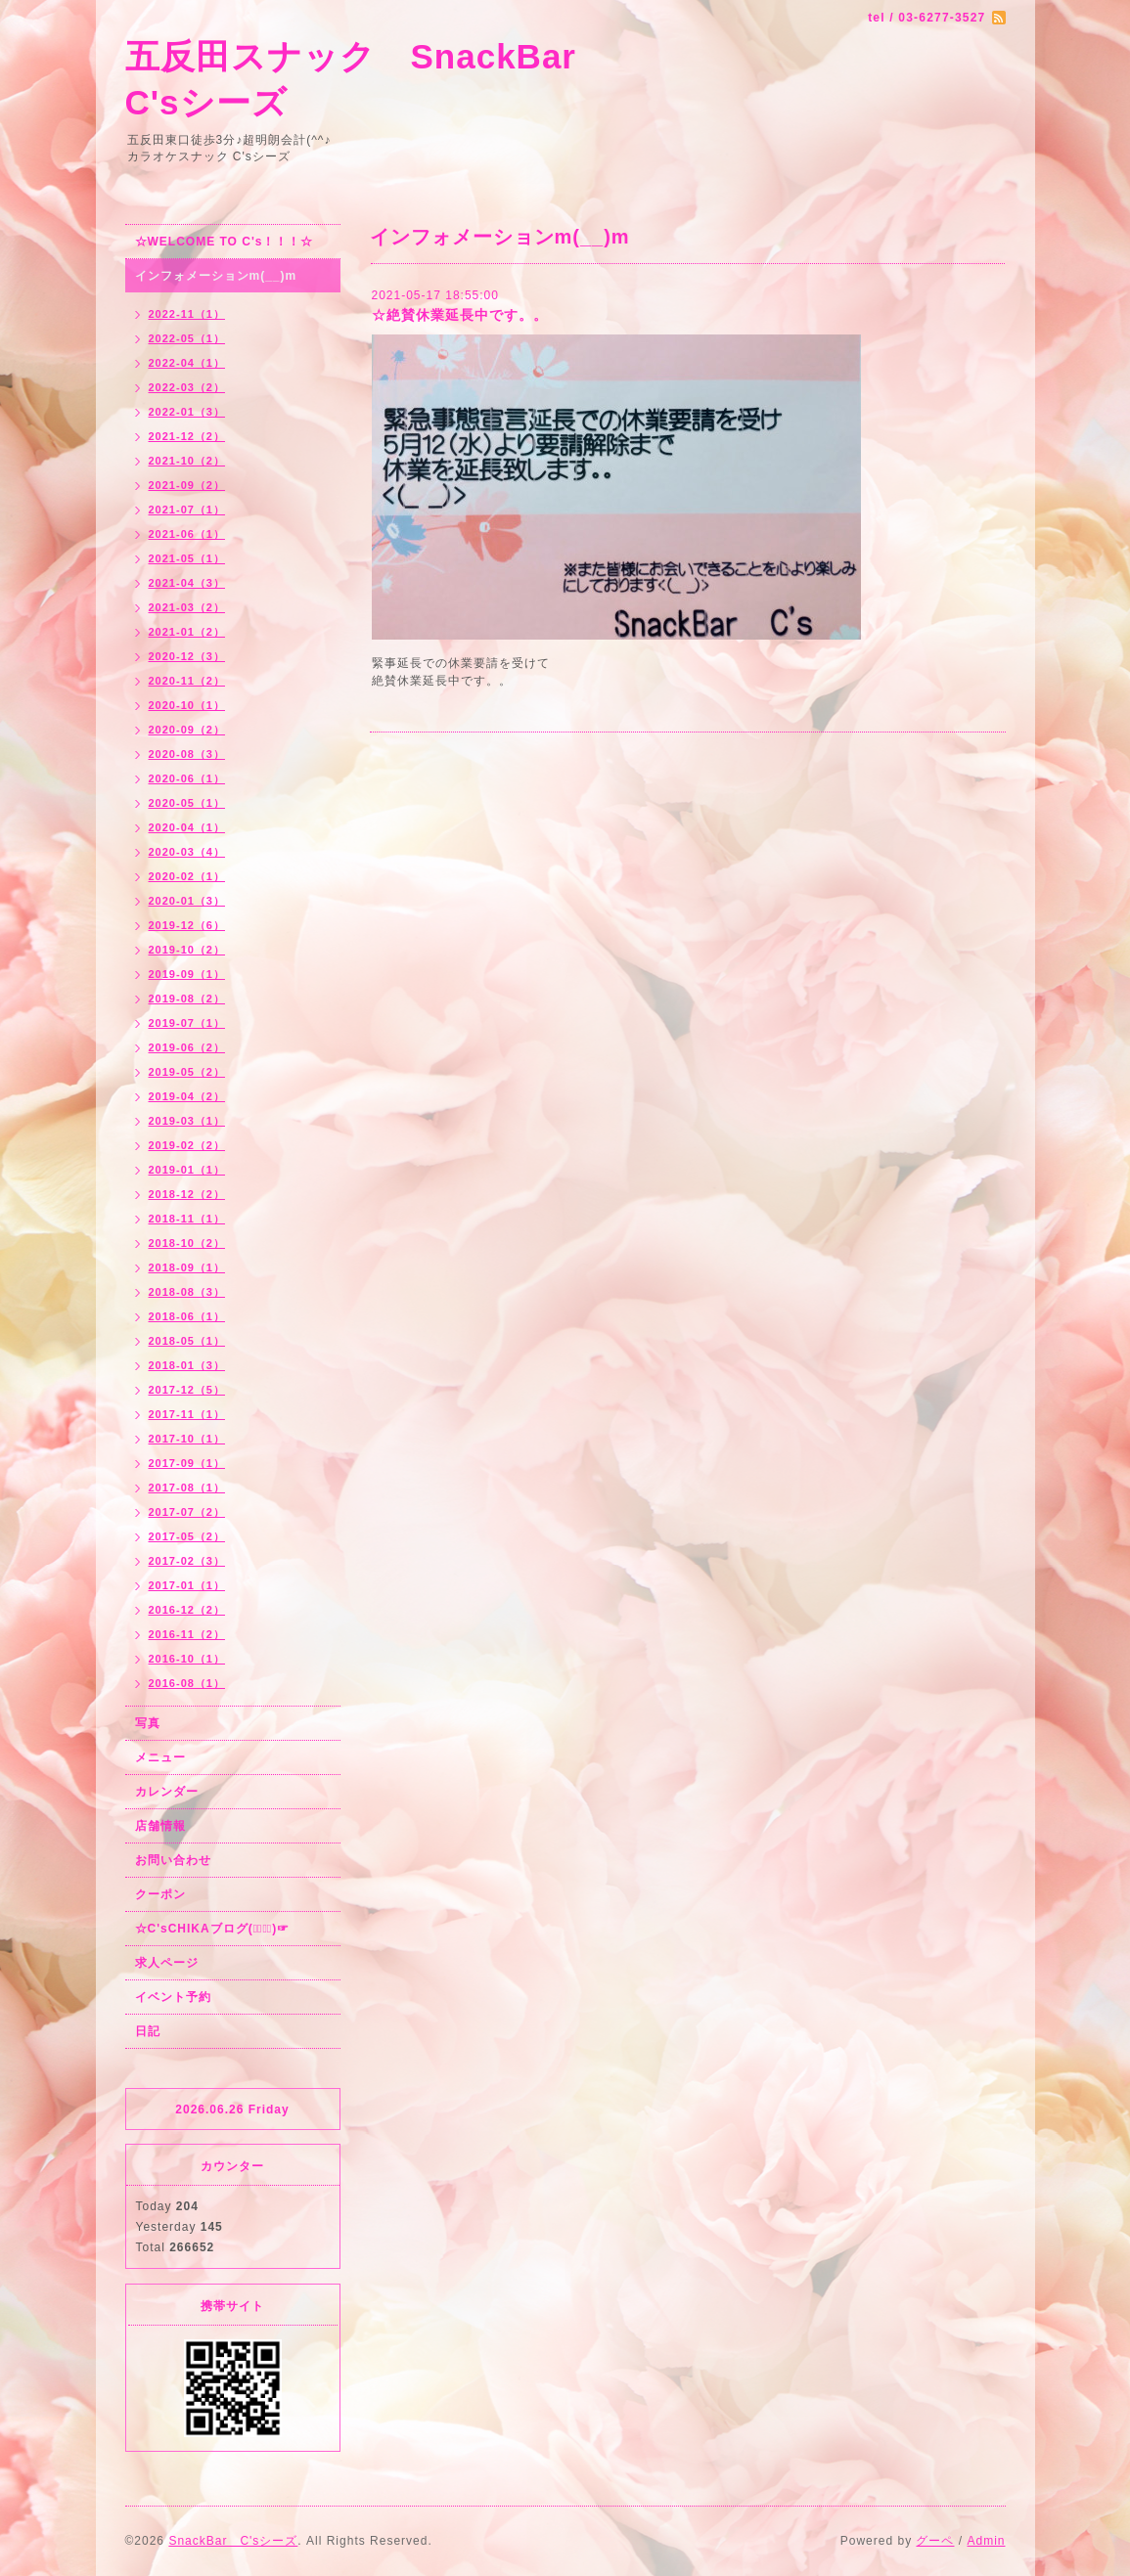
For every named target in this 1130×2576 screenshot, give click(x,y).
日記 (147, 2031)
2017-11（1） (187, 1414)
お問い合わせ (173, 1860)
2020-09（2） (187, 729)
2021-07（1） (187, 509)
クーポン (160, 1894)
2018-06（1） (187, 1316)
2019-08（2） (187, 998)
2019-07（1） (187, 1023)
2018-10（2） (187, 1243)
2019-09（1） (187, 974)
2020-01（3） (187, 901)
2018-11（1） (187, 1218)
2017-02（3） (187, 1561)
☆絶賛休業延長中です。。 (460, 315)
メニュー (160, 1757)
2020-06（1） (187, 778)
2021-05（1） (187, 558)
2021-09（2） (187, 485)
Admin (986, 2541)
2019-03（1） (187, 1121)
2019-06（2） (187, 1047)
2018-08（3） (187, 1292)
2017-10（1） (187, 1438)
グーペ (935, 2541)
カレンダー (167, 1792)
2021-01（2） (187, 632)
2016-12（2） (187, 1610)
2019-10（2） (187, 949)
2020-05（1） (187, 803)
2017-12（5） (187, 1390)
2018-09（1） (187, 1267)
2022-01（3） (187, 412)
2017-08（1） (187, 1487)
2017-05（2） (187, 1536)
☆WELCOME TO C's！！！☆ (224, 241)
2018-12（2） (187, 1194)
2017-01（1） (187, 1585)
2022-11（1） (187, 314)
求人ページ (167, 1963)
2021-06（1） (187, 534)
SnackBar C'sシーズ (232, 2541)
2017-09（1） (187, 1463)
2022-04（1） (187, 363)
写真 (147, 1723)
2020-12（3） (187, 656)
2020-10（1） (187, 705)
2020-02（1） (187, 876)
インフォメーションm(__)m (216, 276)
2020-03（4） (187, 852)
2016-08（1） (187, 1683)
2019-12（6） (187, 925)
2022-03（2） (187, 387)
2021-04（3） (187, 583)
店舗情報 (160, 1826)
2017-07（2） (187, 1512)
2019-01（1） (187, 1170)
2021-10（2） (187, 460)
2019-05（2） (187, 1072)
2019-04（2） (187, 1096)
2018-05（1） (187, 1341)
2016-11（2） (187, 1634)
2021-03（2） (187, 607)
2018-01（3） (187, 1365)
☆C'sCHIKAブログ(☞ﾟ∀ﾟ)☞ (213, 1928)
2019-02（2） (187, 1145)
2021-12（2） (187, 436)
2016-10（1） (187, 1659)
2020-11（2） (187, 681)
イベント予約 (173, 1997)
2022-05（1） (187, 338)
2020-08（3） (187, 754)
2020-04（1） (187, 827)
